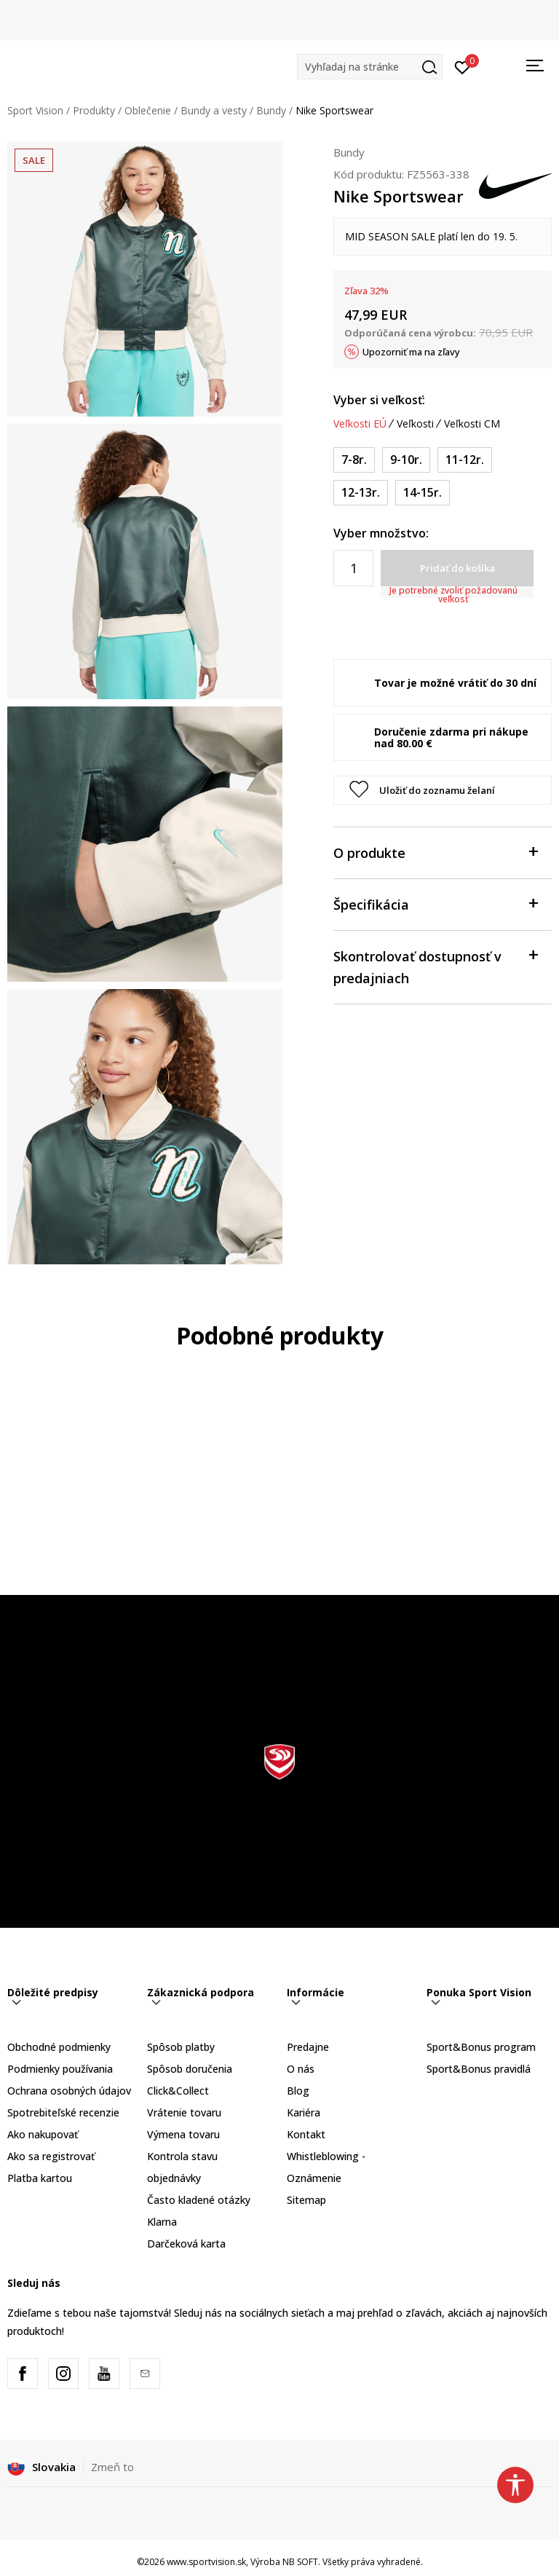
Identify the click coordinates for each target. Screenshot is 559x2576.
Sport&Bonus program (481, 2047)
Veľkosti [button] (415, 424)
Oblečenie (147, 110)
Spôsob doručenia (189, 2069)
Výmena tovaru (183, 2134)
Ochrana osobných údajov (69, 2091)
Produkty (94, 110)
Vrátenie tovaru (184, 2112)
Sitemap (306, 2200)
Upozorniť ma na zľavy (411, 351)
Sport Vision (35, 110)
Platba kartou (39, 2178)
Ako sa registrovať (51, 2156)
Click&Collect (178, 2091)
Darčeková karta (186, 2243)
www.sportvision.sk (206, 2562)
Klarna (162, 2222)
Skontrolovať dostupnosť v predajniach (435, 966)
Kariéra (303, 2112)
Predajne (308, 2047)
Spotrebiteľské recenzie (63, 2112)
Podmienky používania (60, 2069)
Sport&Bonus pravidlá (479, 2069)
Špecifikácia (435, 903)
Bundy (271, 110)
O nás (300, 2069)
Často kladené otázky (198, 2200)
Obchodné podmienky (59, 2047)
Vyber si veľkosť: (379, 399)
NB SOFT (300, 2562)
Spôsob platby (181, 2047)
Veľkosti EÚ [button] (359, 424)
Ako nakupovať (42, 2134)
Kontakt (306, 2134)
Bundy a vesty (214, 110)
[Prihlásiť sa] (462, 66)
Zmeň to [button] (112, 2466)
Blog (298, 2091)
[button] (370, 66)
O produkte (435, 852)
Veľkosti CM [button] (472, 424)
